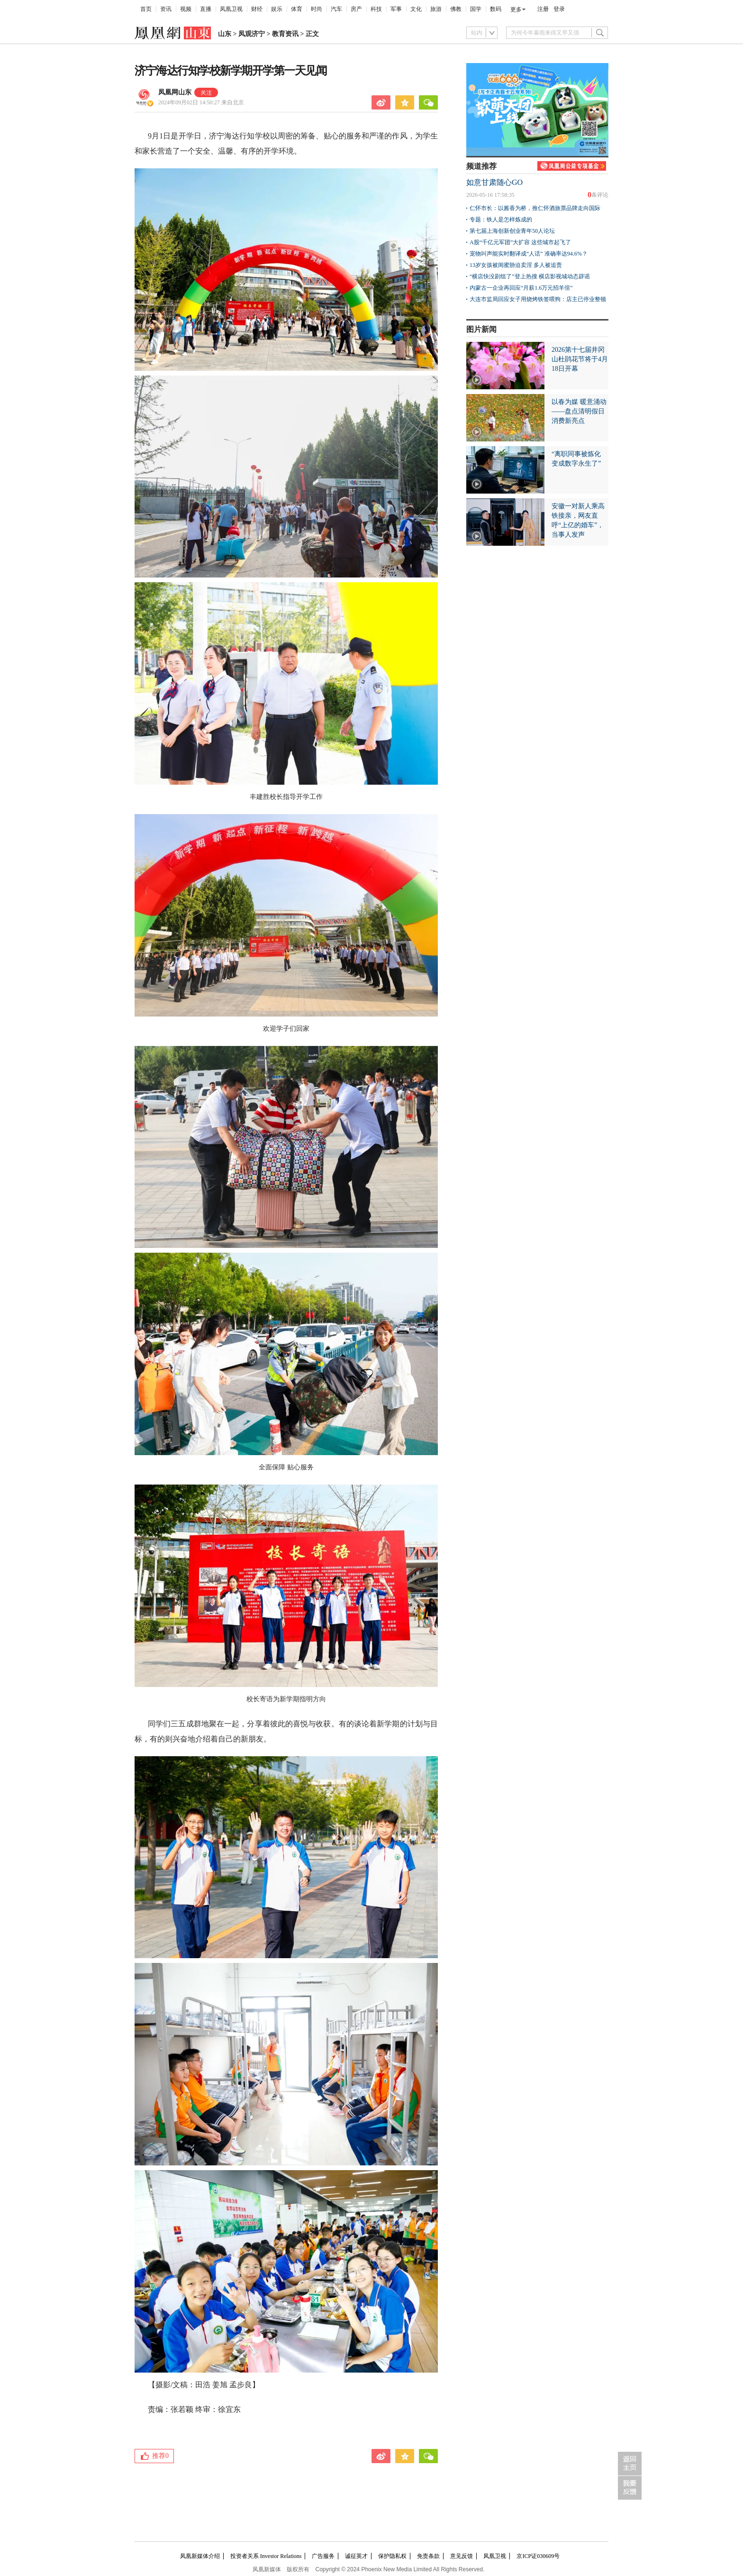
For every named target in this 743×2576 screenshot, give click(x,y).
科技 (376, 9)
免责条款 (428, 2556)
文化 (416, 9)
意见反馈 (461, 2556)
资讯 (166, 9)
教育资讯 (285, 33)
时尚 (316, 9)
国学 (475, 9)
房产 (356, 9)
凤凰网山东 (174, 92)
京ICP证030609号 (538, 2556)
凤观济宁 (251, 33)
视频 (185, 9)
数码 (495, 9)
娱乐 (276, 9)
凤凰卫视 (231, 9)
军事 (396, 9)
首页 (146, 9)
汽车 (336, 9)
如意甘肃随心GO (494, 182)
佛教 (456, 9)
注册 (543, 9)
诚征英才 (356, 2556)
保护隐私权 (392, 2556)
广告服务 (323, 2556)
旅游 (436, 9)
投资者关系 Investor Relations (266, 2556)
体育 (296, 9)
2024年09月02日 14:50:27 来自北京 (201, 102)
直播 (205, 9)
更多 (516, 9)
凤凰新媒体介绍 (200, 2556)
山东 (224, 33)
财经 (257, 9)
